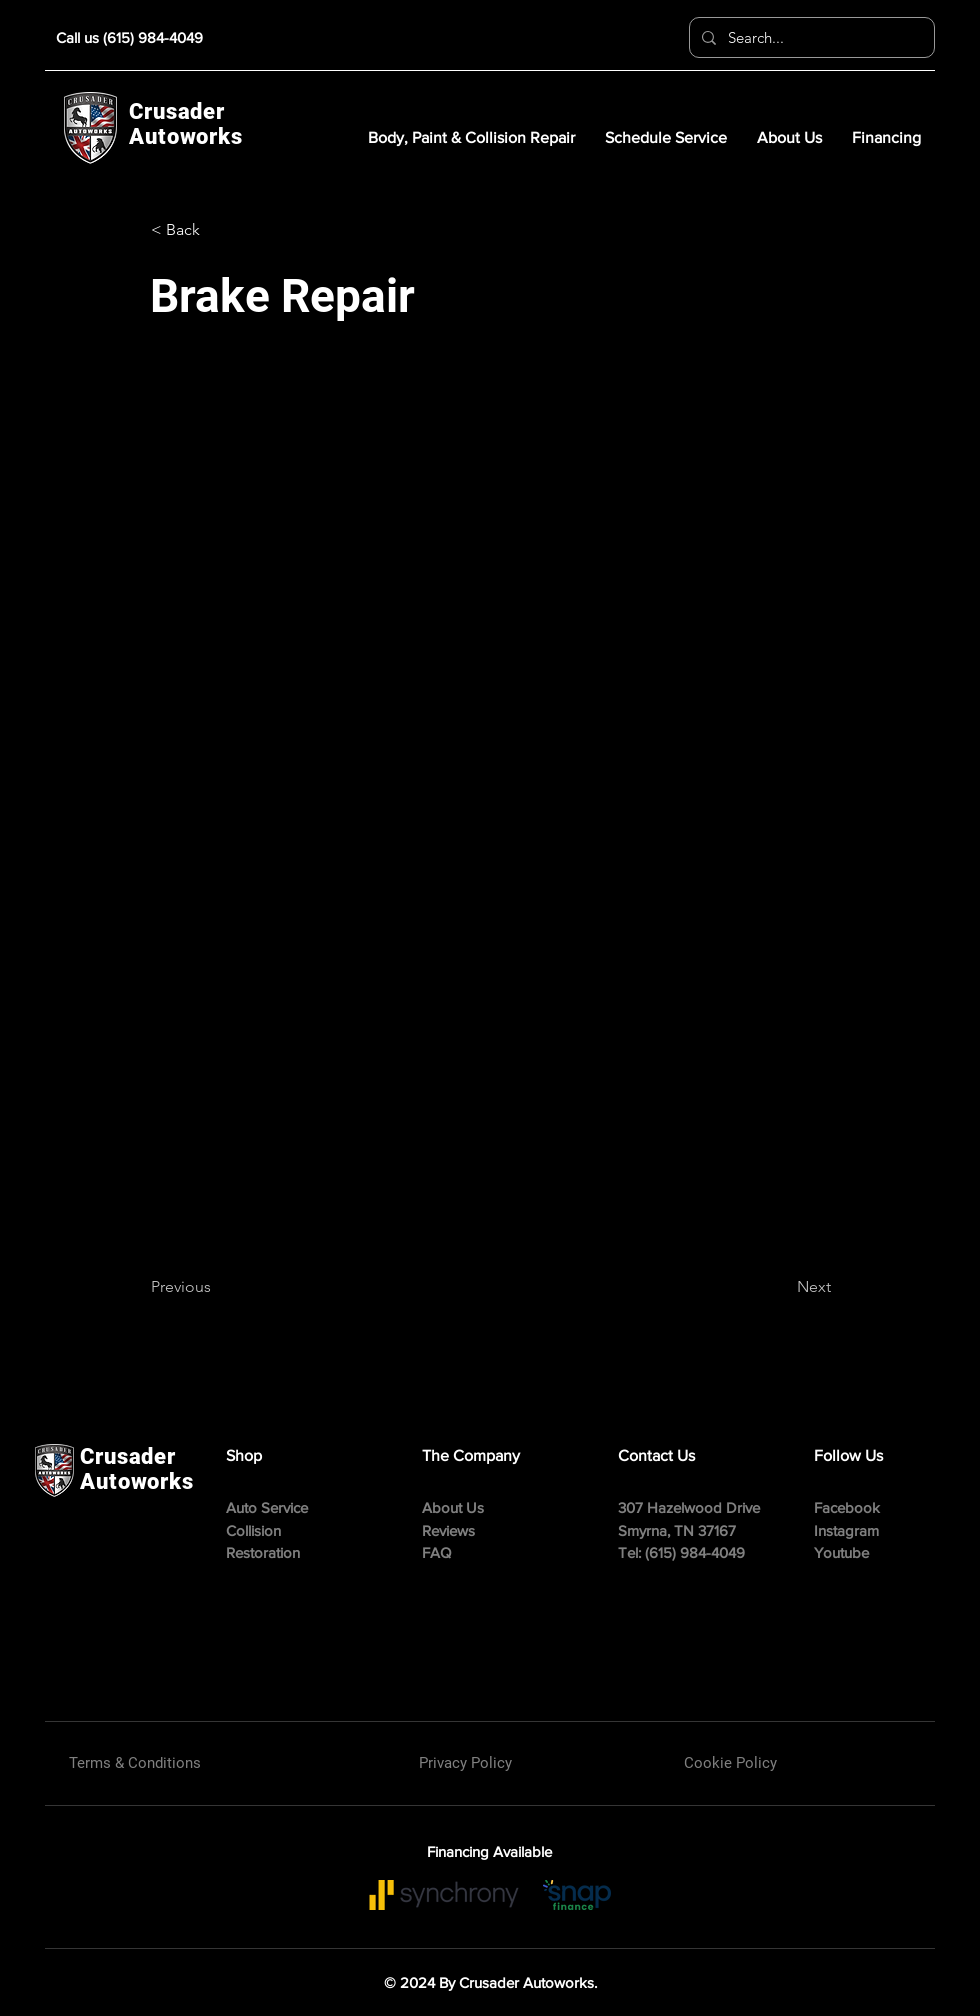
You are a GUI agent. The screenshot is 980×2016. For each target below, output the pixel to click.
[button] (217, 230)
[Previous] (217, 1287)
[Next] (781, 1287)
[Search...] (810, 37)
